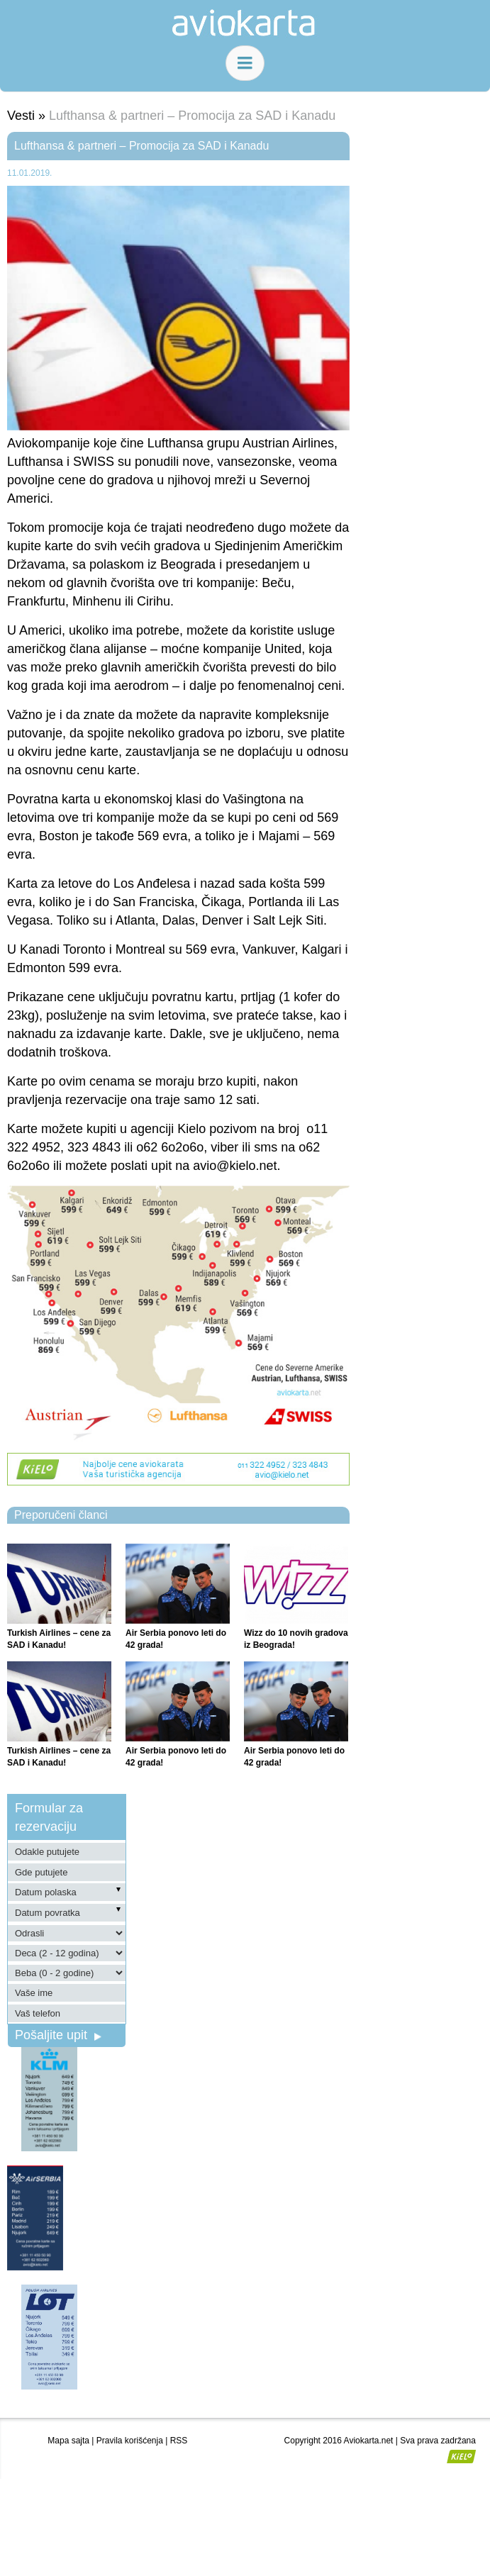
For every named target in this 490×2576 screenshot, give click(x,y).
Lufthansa (35, 462)
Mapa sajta (68, 2441)
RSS (179, 2441)
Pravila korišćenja (129, 2441)
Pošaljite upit (58, 2035)
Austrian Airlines (288, 443)
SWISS (93, 462)
